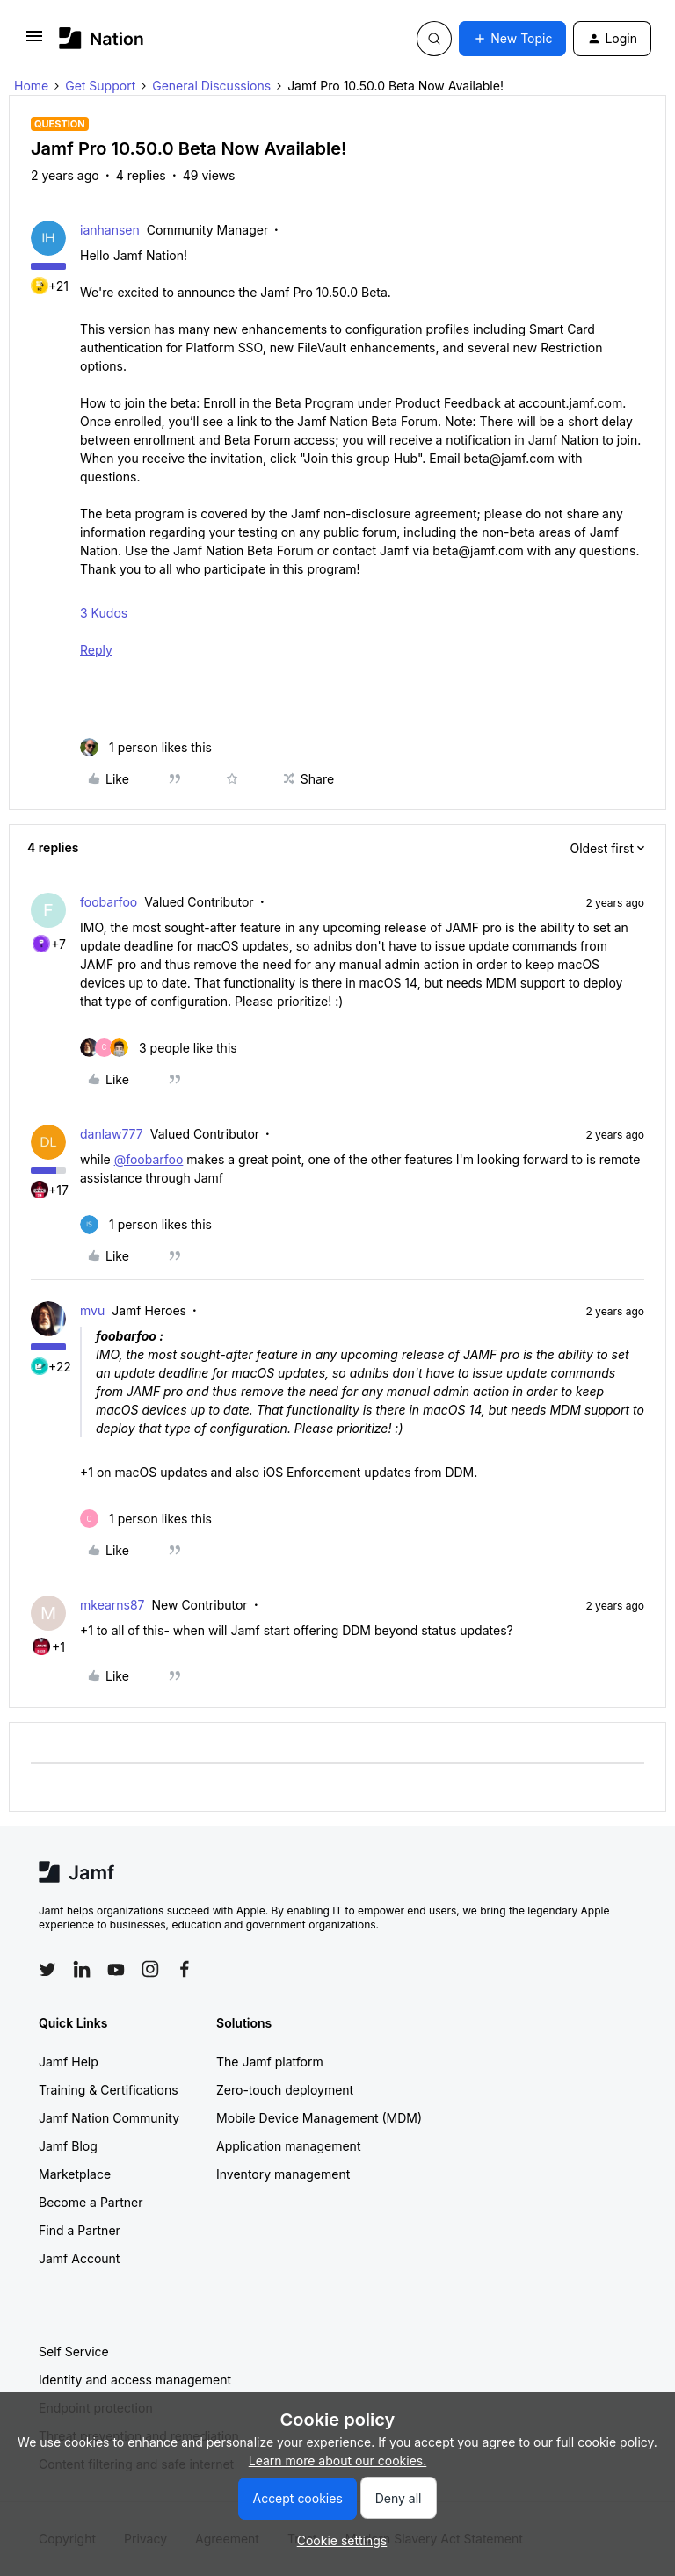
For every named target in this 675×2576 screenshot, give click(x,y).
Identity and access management (135, 2379)
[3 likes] (158, 1047)
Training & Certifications (108, 2089)
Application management (288, 2145)
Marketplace (75, 2174)
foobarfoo (108, 901)
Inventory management (283, 2174)
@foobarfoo (149, 1159)
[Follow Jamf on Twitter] (47, 1970)
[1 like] (146, 747)
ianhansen (110, 229)
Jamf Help (68, 2061)
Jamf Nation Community (109, 2117)
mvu (92, 1310)
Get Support (100, 85)
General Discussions (211, 85)
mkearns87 (112, 1604)
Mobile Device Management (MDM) (319, 2117)
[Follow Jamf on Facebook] (184, 1969)
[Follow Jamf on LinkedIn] (82, 1969)
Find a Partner (79, 2230)
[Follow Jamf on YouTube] (116, 1969)
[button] (34, 41)
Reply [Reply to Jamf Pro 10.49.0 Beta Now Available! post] (96, 649)
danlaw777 (111, 1133)
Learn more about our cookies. (338, 2460)
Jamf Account (79, 2258)
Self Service (74, 2351)
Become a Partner (90, 2202)
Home (31, 85)
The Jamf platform (269, 2061)
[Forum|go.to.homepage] (101, 38)
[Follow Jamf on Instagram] (150, 1969)
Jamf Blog (68, 2145)
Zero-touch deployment (284, 2089)
